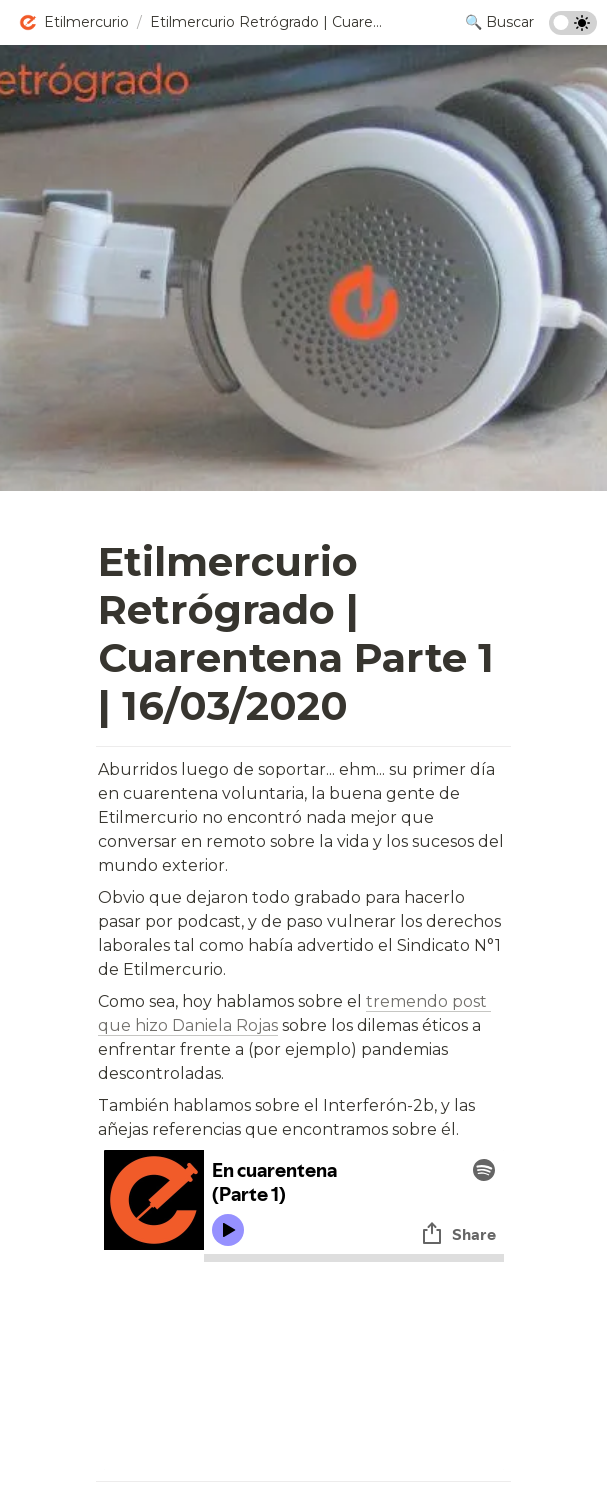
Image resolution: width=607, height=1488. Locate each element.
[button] (73, 23)
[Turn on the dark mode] (573, 29)
